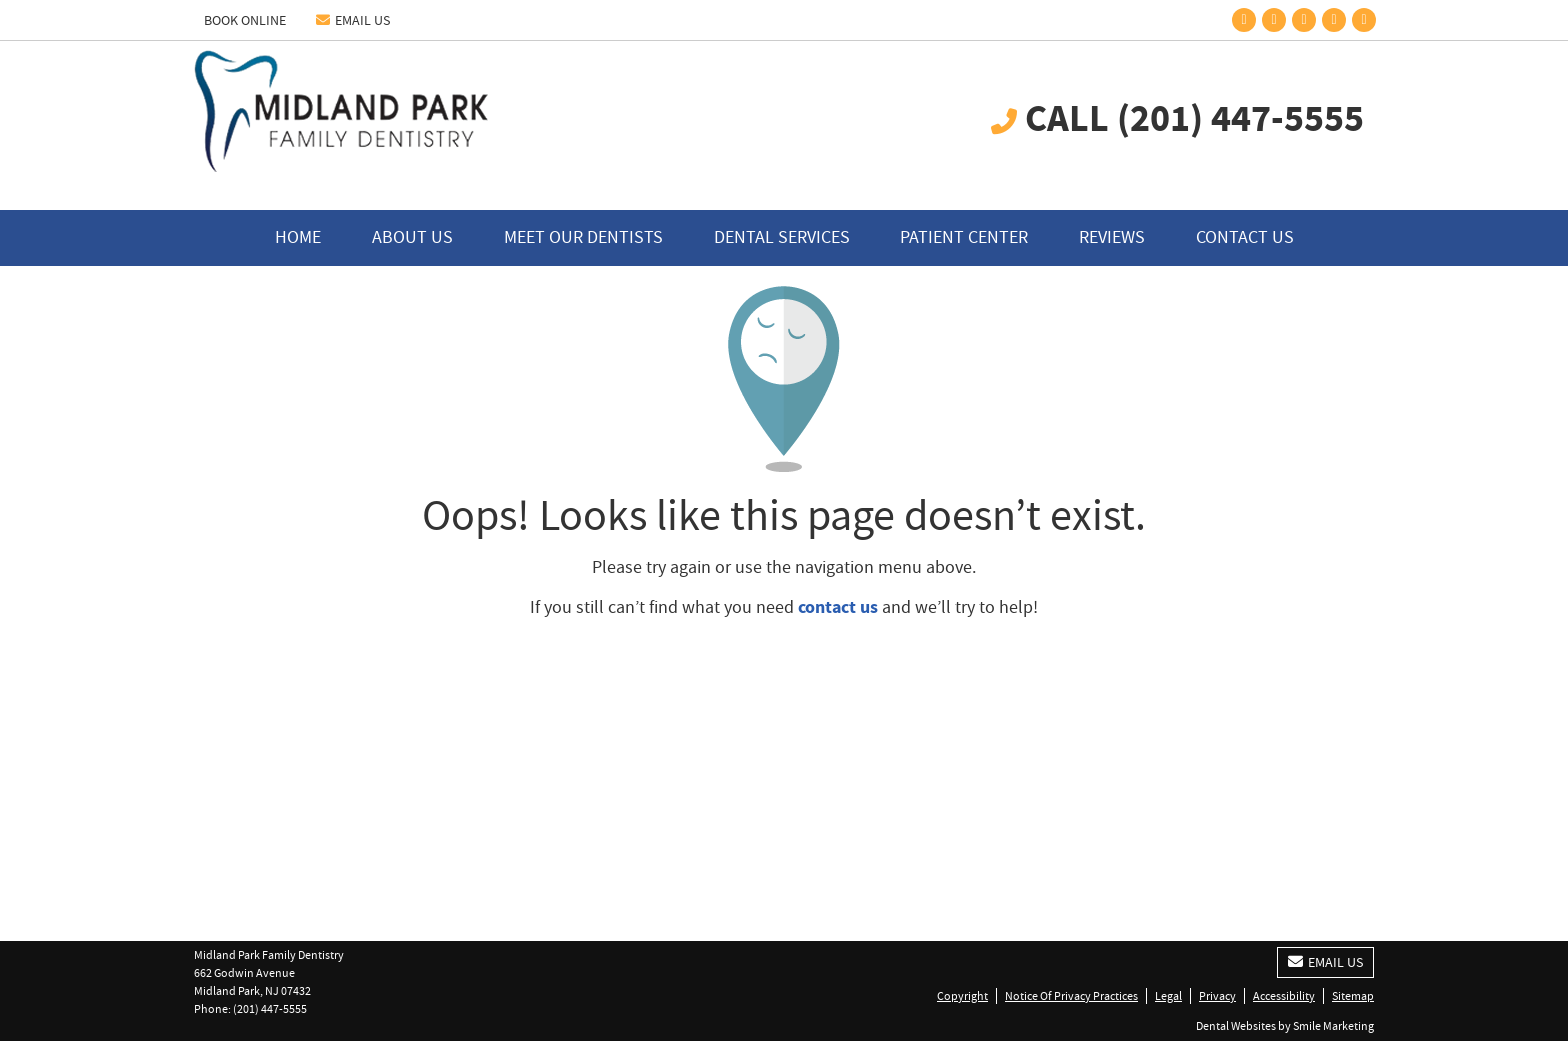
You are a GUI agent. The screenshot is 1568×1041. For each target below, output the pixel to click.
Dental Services (782, 237)
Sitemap (1353, 996)
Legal (1168, 996)
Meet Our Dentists (583, 237)
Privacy (1217, 996)
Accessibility (1284, 996)
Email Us (353, 20)
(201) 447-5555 (270, 1009)
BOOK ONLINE (245, 20)
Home (298, 237)
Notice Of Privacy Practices (1071, 996)
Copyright (962, 996)
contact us (838, 607)
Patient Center (964, 237)
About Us (412, 237)
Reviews (1112, 237)
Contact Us (1245, 237)
